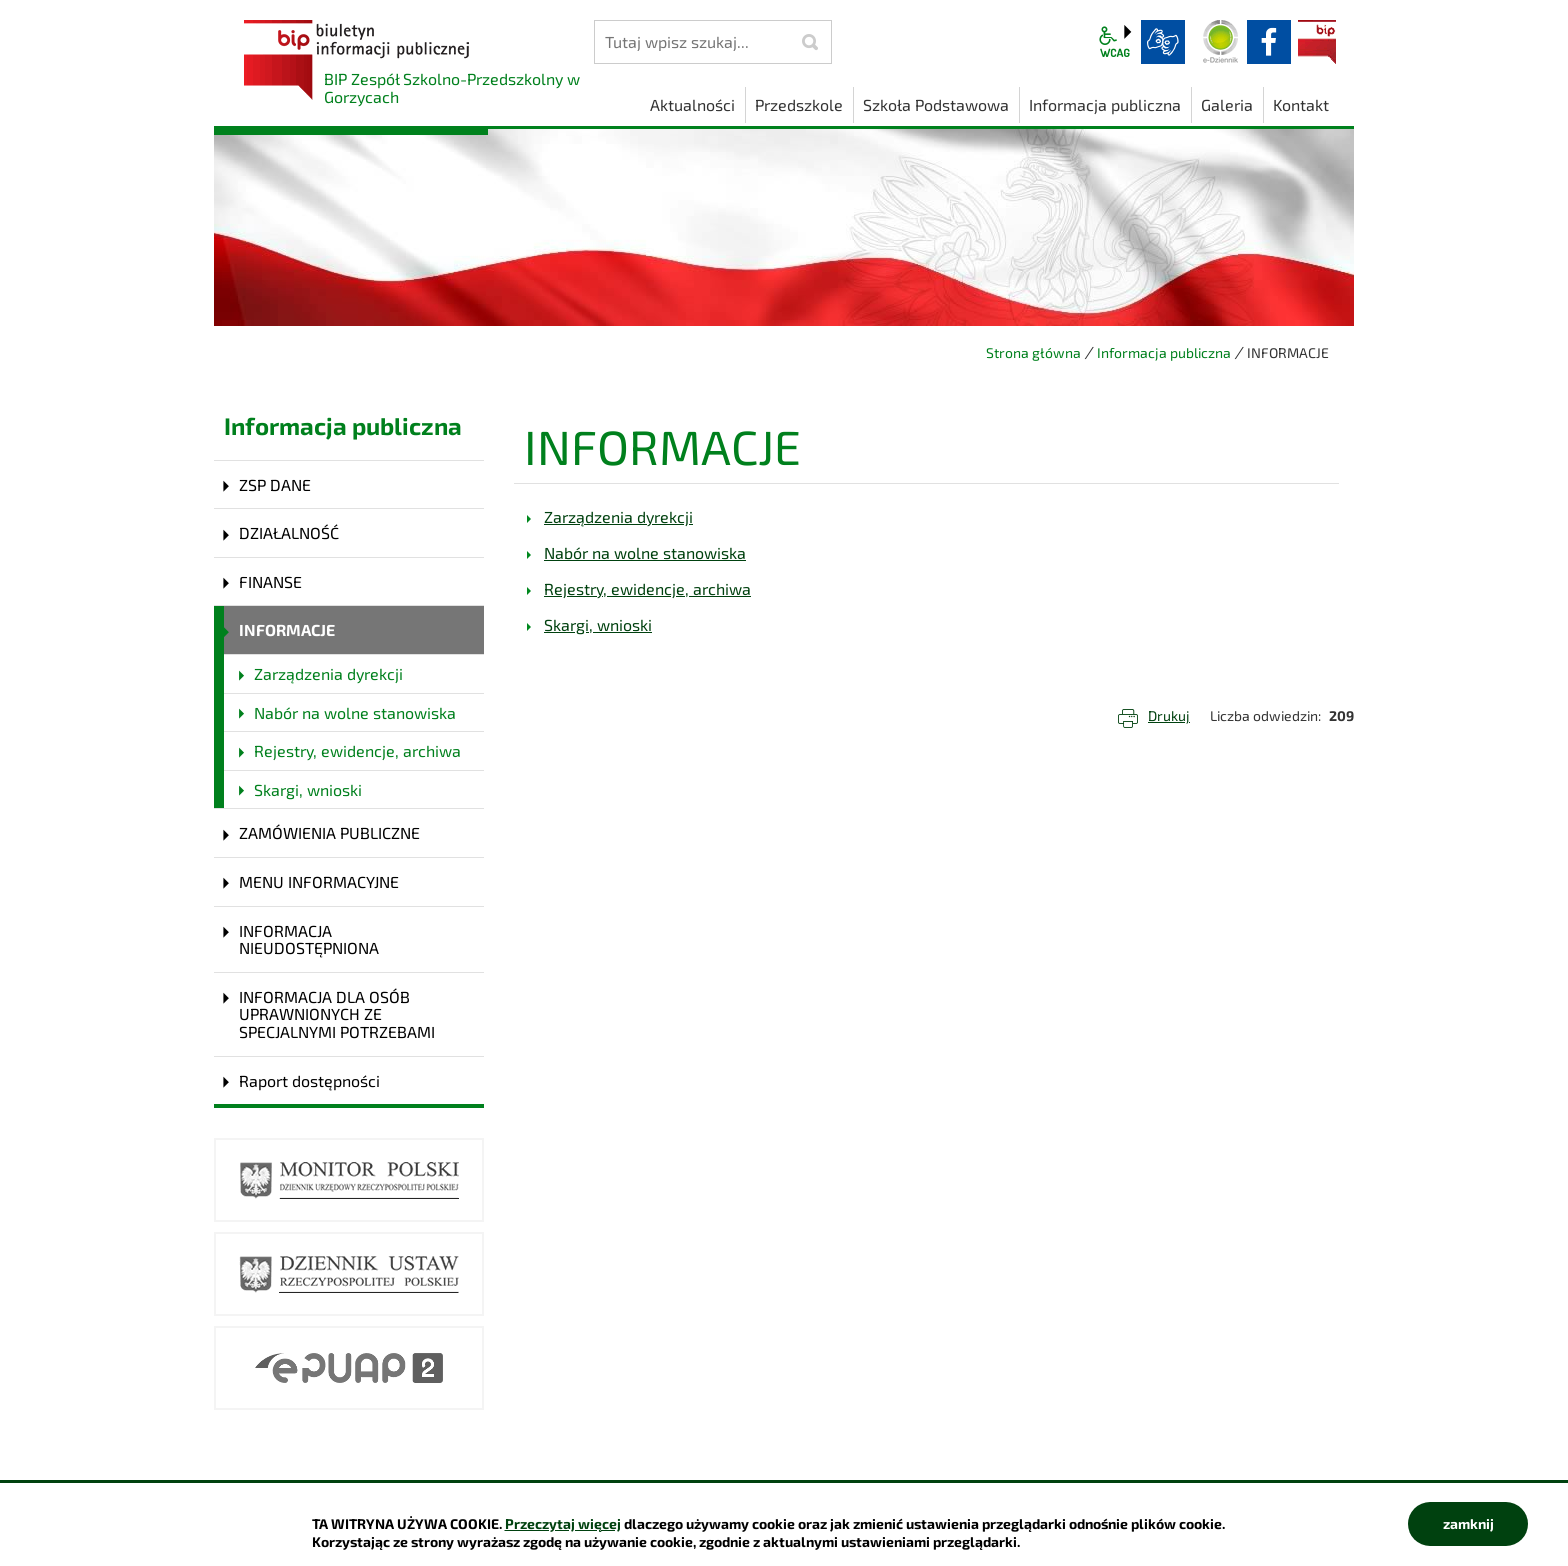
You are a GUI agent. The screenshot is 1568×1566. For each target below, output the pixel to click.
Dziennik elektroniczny (1221, 42)
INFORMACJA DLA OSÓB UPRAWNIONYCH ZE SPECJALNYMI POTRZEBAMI (337, 1014)
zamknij (1468, 1523)
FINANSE (270, 581)
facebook (1269, 42)
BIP (1317, 42)
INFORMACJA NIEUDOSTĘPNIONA (309, 939)
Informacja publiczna (1164, 352)
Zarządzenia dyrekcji (328, 673)
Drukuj (1169, 715)
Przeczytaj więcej (563, 1523)
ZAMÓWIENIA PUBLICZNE (329, 832)
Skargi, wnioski (308, 789)
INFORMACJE (287, 629)
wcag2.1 (1115, 42)
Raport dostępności (309, 1080)
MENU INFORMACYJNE (319, 881)
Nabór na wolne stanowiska (355, 712)
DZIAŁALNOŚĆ (289, 532)
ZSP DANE (275, 484)
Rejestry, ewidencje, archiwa (357, 750)
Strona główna (1033, 352)
